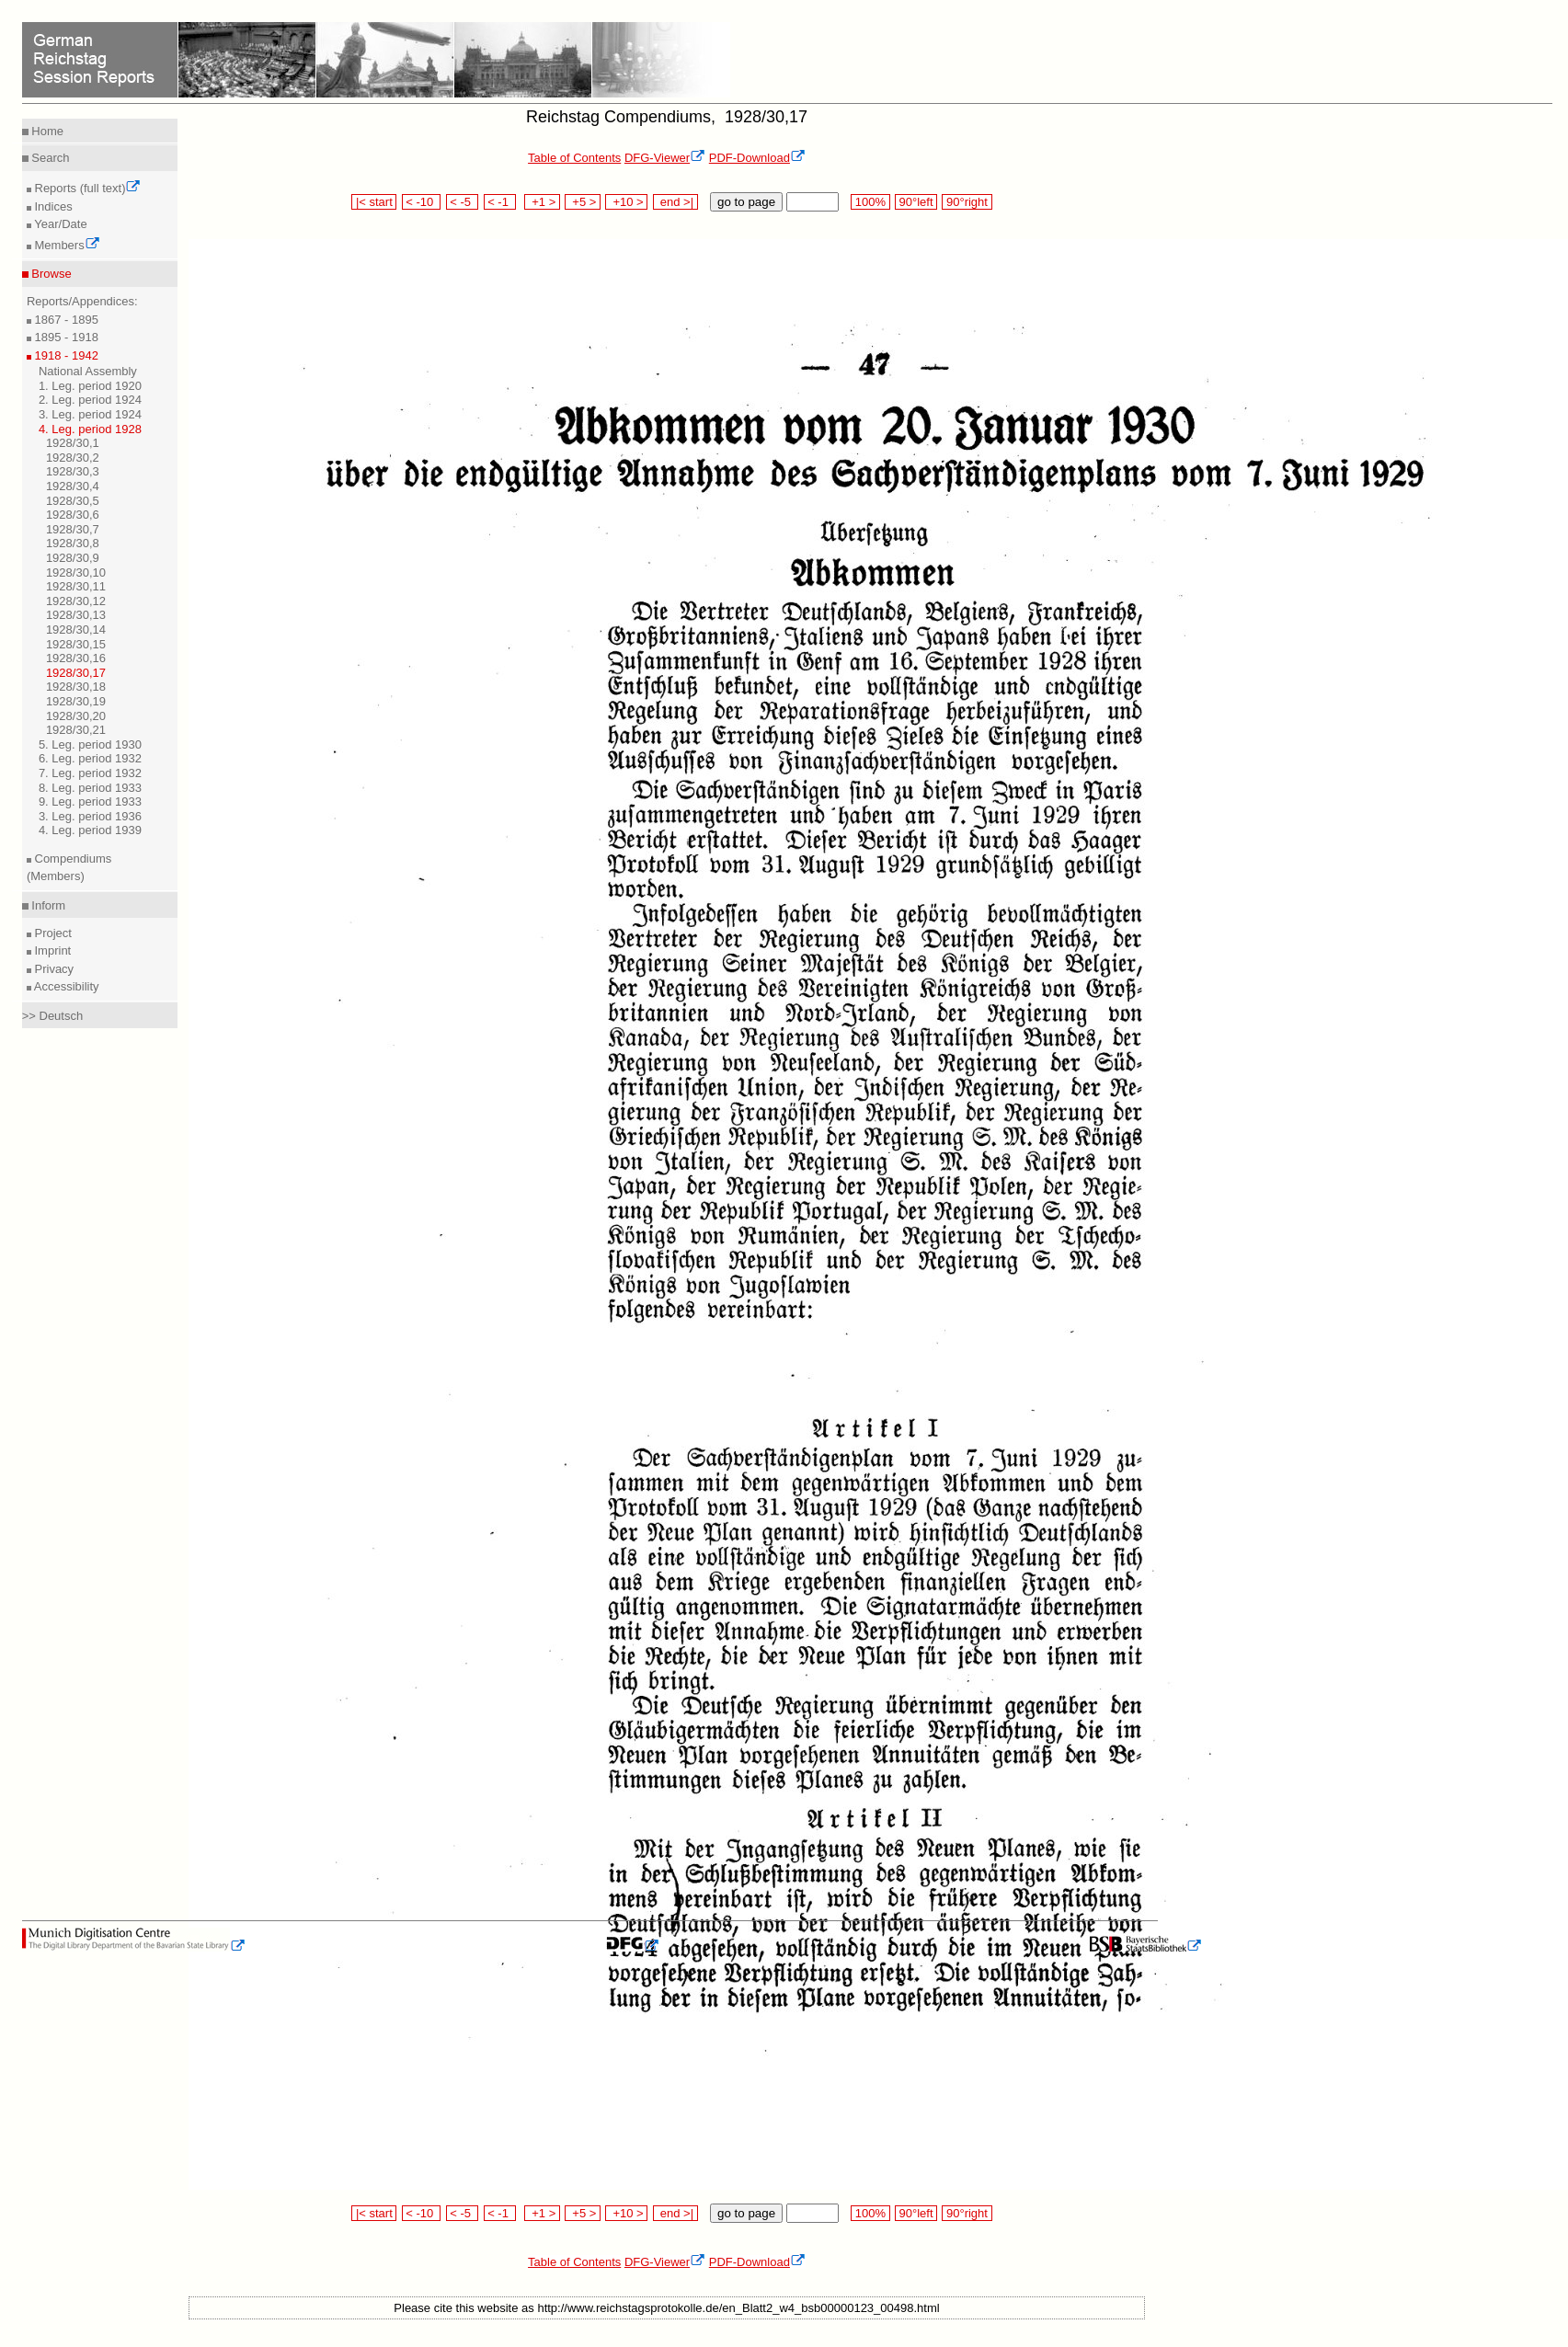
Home (46, 131)
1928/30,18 (76, 686)
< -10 (422, 202)
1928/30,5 (72, 501)
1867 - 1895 (64, 319)
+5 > (583, 202)
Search (49, 158)
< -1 (500, 202)
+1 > (542, 202)
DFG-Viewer (664, 158)
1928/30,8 (72, 543)
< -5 (462, 202)
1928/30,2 (72, 457)
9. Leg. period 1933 (90, 801)
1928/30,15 (76, 644)
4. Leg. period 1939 (90, 830)
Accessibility (65, 986)
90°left (916, 202)
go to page (746, 202)
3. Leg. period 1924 (90, 414)
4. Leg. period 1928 (90, 429)
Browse (50, 273)
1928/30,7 (72, 529)
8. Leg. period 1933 (90, 788)
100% (870, 202)
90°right (966, 202)
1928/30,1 (72, 443)
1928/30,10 (76, 572)
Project (51, 933)
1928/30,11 (76, 586)
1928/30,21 (76, 730)
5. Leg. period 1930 (90, 744)
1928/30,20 (76, 716)
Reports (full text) (86, 188)
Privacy (52, 969)
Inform (47, 905)
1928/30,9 (72, 558)
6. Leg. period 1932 (90, 758)
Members (65, 245)
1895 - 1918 (64, 337)
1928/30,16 (76, 658)
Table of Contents (574, 158)
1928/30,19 (76, 701)
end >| (675, 202)
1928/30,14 (76, 629)
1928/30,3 (72, 471)
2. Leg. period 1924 (90, 399)
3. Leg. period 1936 (90, 816)
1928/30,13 (76, 615)
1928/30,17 (76, 673)
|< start (373, 202)
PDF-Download (757, 158)
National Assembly (88, 371)
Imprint (51, 950)
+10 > (626, 202)
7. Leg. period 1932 (90, 773)
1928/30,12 (76, 601)
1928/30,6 (72, 514)
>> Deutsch (53, 1016)
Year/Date (59, 224)
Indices (52, 206)
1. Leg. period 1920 (90, 386)
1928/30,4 (72, 486)
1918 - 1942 (64, 355)
